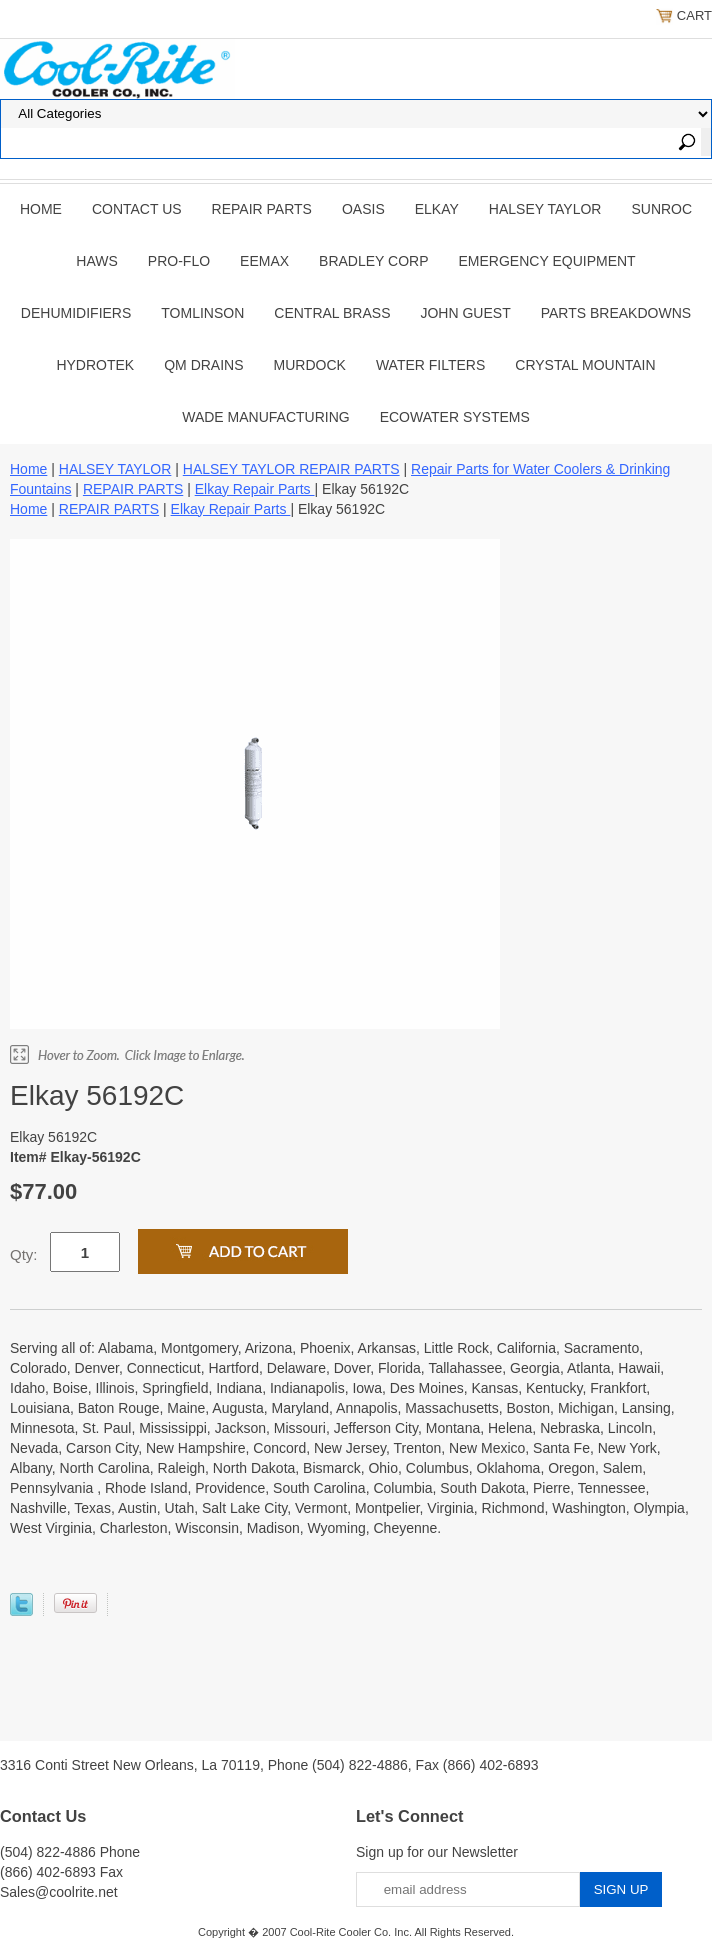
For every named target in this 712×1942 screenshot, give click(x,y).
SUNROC (661, 209)
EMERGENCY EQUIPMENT (547, 261)
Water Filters (430, 365)
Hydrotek (95, 365)
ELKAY (437, 209)
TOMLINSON (202, 313)
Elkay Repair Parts (255, 489)
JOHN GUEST (465, 313)
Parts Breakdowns (616, 313)
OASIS (363, 209)
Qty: (24, 1254)
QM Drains (203, 365)
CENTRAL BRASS (332, 313)
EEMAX (264, 261)
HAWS (96, 261)
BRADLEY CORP (373, 261)
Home (41, 209)
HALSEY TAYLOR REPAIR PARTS (291, 469)
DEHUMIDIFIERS (76, 313)
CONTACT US (137, 209)
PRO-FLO (179, 261)
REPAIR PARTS (262, 209)
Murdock (310, 365)
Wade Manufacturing (265, 417)
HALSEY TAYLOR (545, 209)
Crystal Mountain (585, 365)
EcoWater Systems (455, 417)
